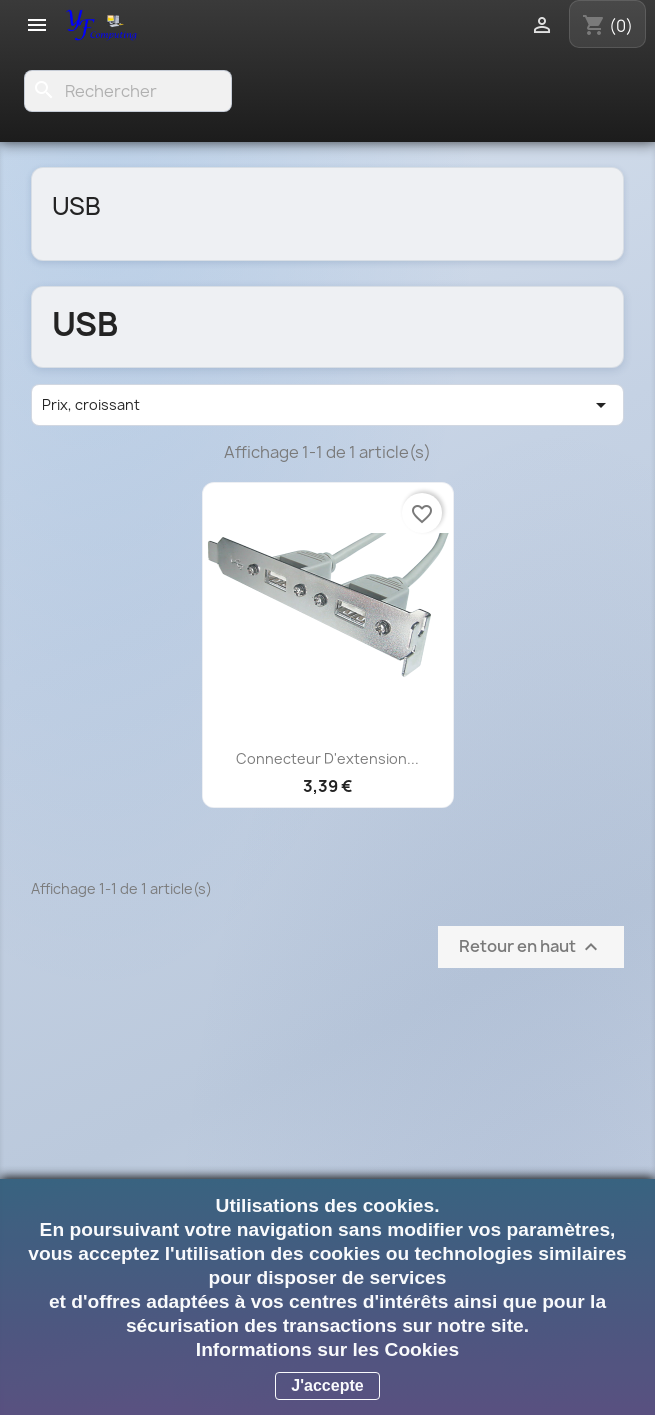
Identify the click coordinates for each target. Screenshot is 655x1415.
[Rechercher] (128, 91)
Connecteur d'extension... (327, 758)
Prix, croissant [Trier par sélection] (327, 405)
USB (76, 206)
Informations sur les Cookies (327, 1349)
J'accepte (327, 1385)
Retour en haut (531, 946)
